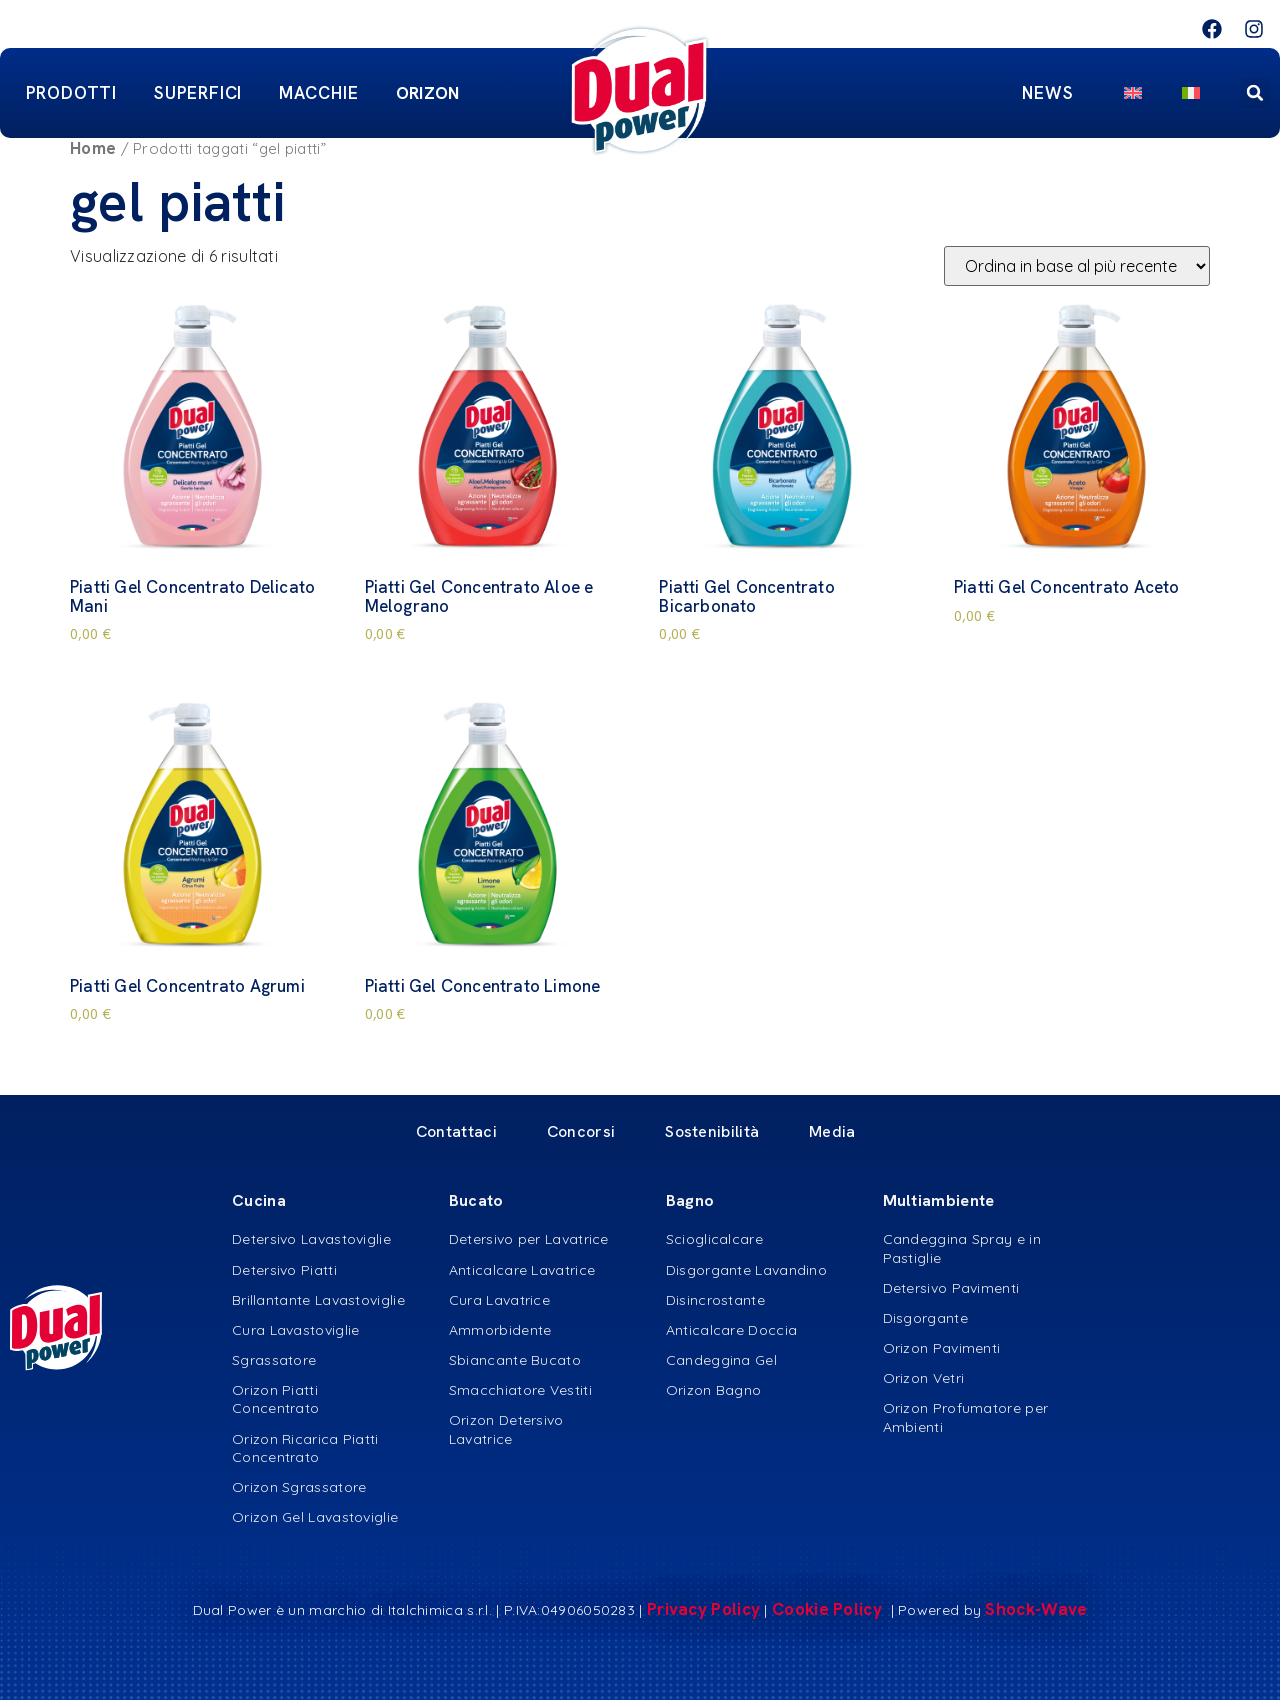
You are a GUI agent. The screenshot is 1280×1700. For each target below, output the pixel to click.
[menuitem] (1133, 93)
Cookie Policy (829, 1609)
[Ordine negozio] (1077, 266)
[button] (1255, 93)
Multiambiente (939, 1200)
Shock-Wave (1036, 1609)
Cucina (259, 1200)
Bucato (476, 1200)
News (1053, 93)
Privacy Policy (703, 1609)
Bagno (690, 1200)
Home (93, 148)
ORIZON (428, 93)
